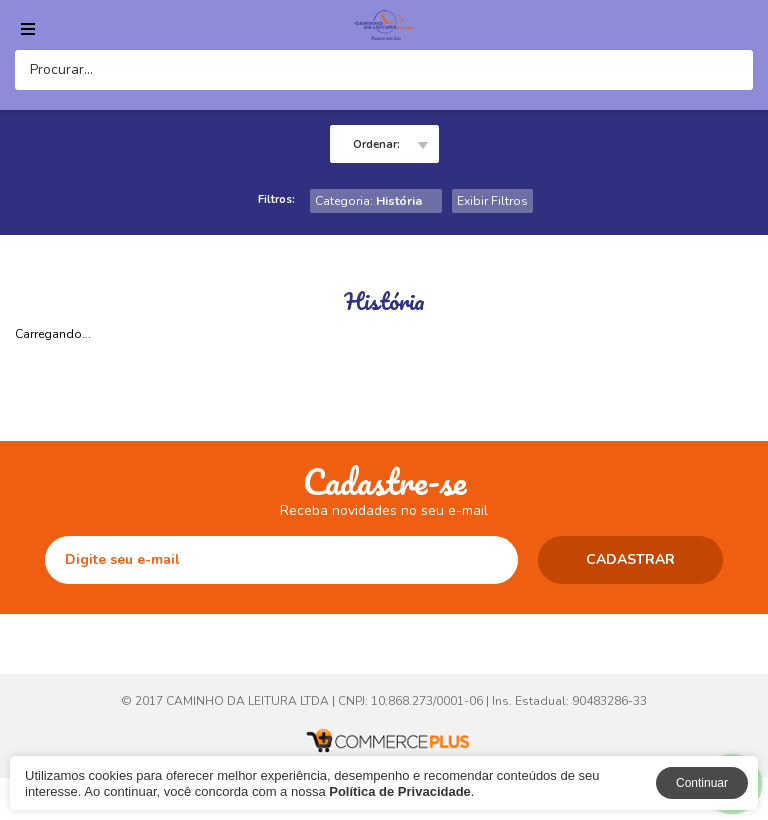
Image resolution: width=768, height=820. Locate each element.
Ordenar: (376, 144)
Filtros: (276, 199)
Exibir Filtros (492, 201)
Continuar (702, 783)
